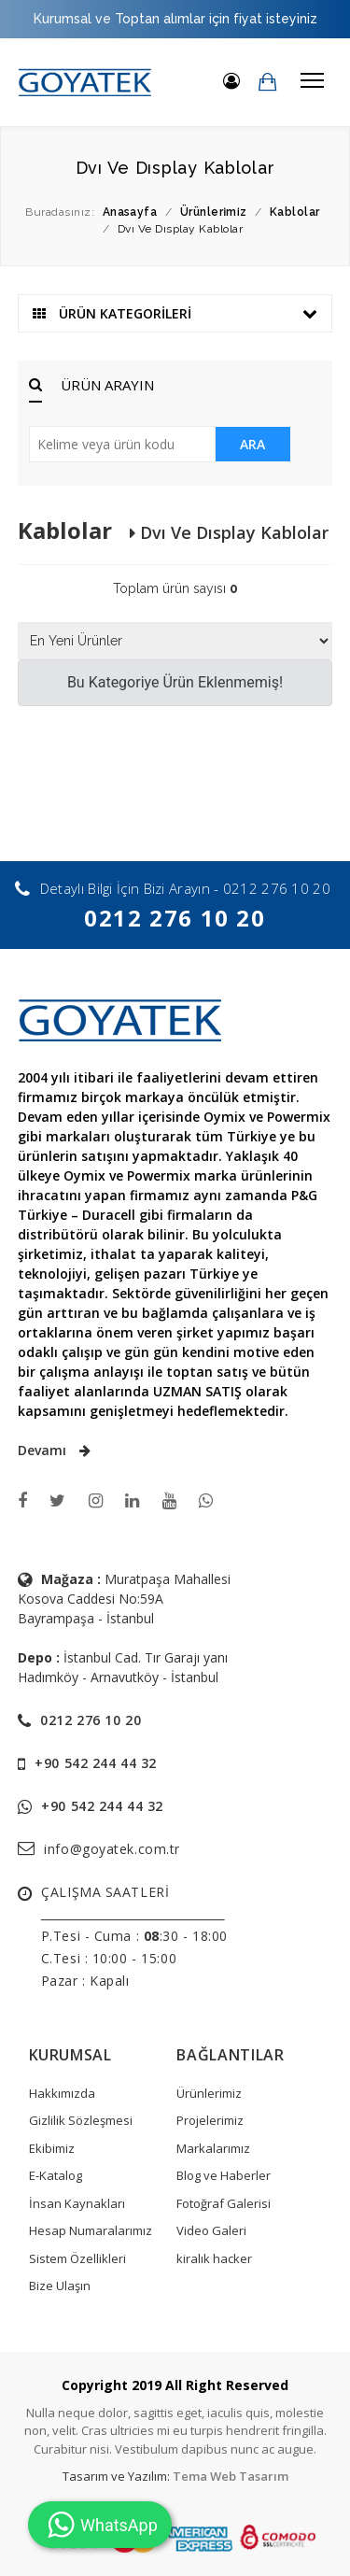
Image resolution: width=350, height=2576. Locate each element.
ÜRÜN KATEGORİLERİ (175, 313)
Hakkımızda (62, 2093)
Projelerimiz (210, 2120)
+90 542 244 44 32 (96, 1763)
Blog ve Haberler (223, 2175)
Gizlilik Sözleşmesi (81, 2120)
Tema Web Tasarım (230, 2476)
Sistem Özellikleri (77, 2258)
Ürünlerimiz (209, 2093)
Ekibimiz (52, 2148)
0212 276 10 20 (174, 917)
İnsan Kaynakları (77, 2203)
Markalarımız (213, 2148)
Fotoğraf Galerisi (223, 2203)
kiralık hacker (214, 2258)
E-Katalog (55, 2175)
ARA (252, 444)
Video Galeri (211, 2230)
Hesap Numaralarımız (90, 2230)
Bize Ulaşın (60, 2285)
